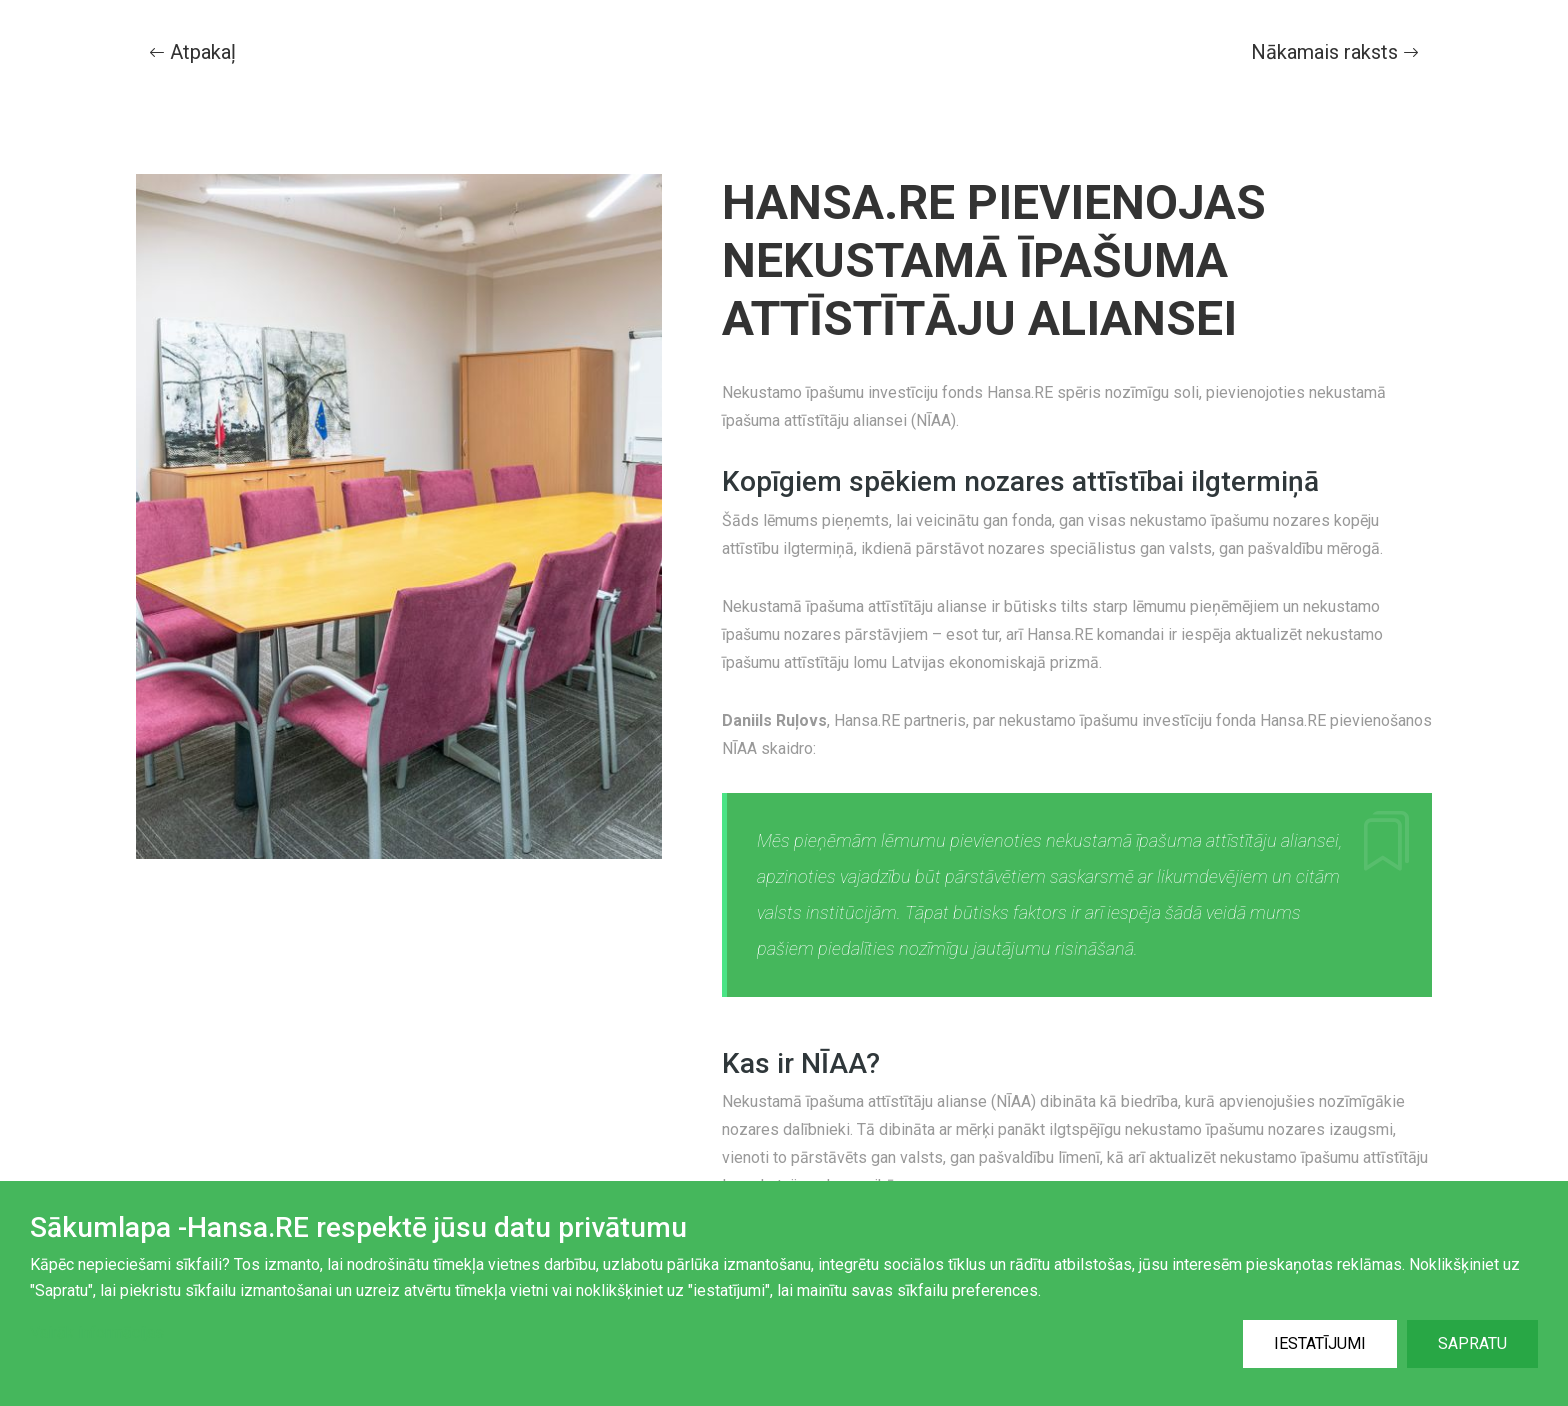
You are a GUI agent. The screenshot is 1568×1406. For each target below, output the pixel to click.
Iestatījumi (1320, 1343)
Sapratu (1472, 1343)
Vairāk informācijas (97, 1332)
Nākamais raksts (1335, 52)
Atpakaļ (192, 52)
